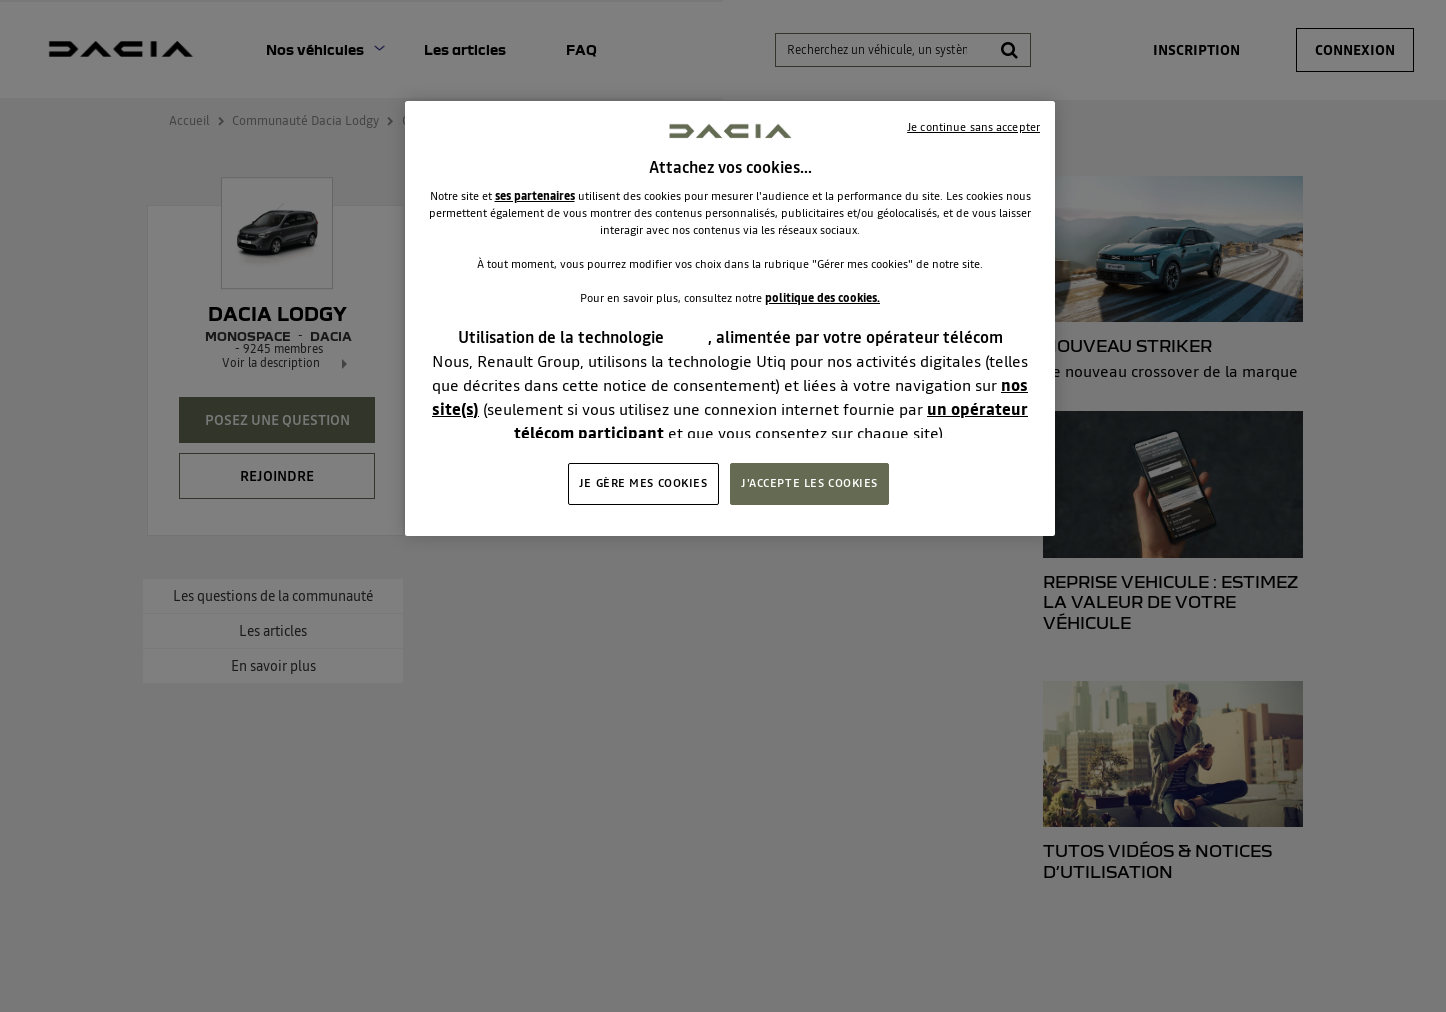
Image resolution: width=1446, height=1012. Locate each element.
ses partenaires (535, 196)
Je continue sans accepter (973, 127)
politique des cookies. (822, 298)
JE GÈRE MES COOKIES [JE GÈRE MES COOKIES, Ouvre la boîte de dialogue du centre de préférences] (643, 483)
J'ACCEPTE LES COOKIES (809, 483)
